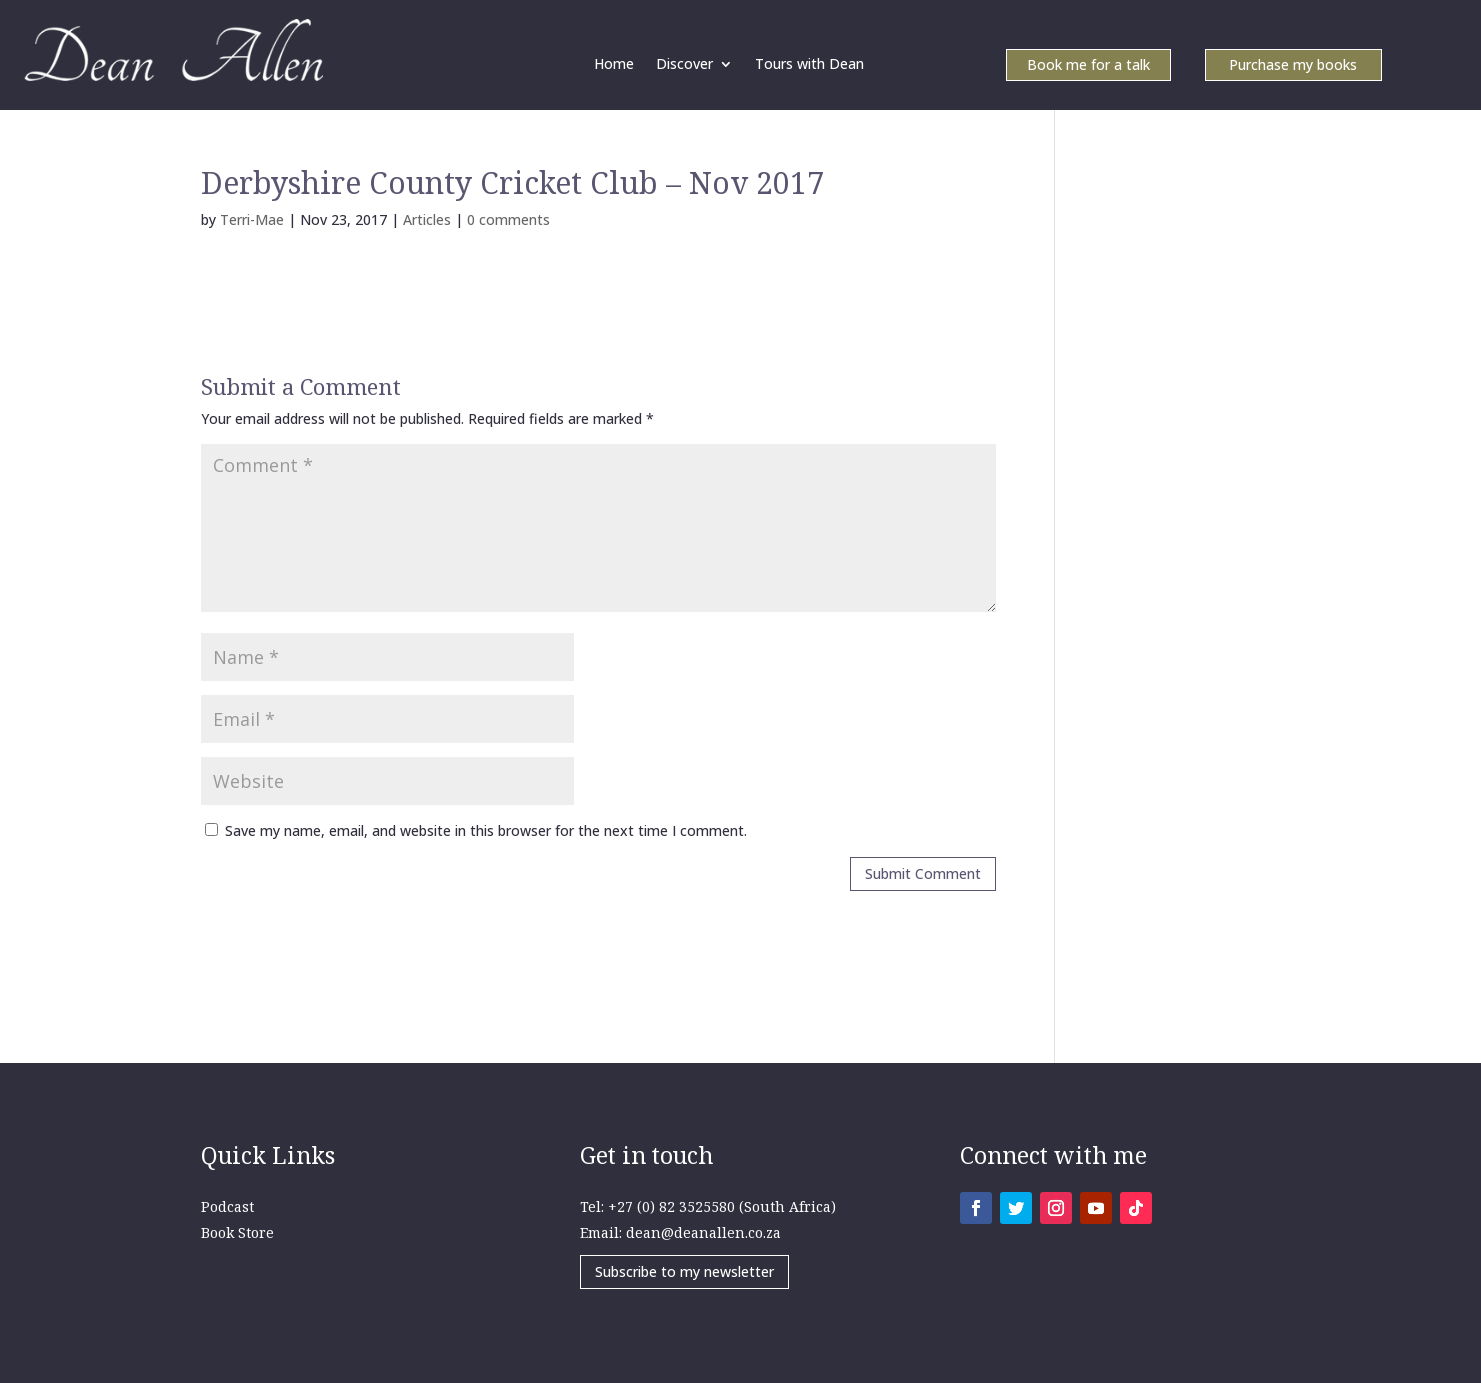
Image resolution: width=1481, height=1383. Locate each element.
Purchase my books (1293, 66)
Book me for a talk (1088, 66)
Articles (427, 219)
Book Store (237, 1232)
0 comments (508, 219)
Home (614, 65)
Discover (684, 65)
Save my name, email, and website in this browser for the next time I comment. (486, 830)
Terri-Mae (252, 219)
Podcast (227, 1206)
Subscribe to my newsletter (684, 1271)
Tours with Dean (809, 65)
